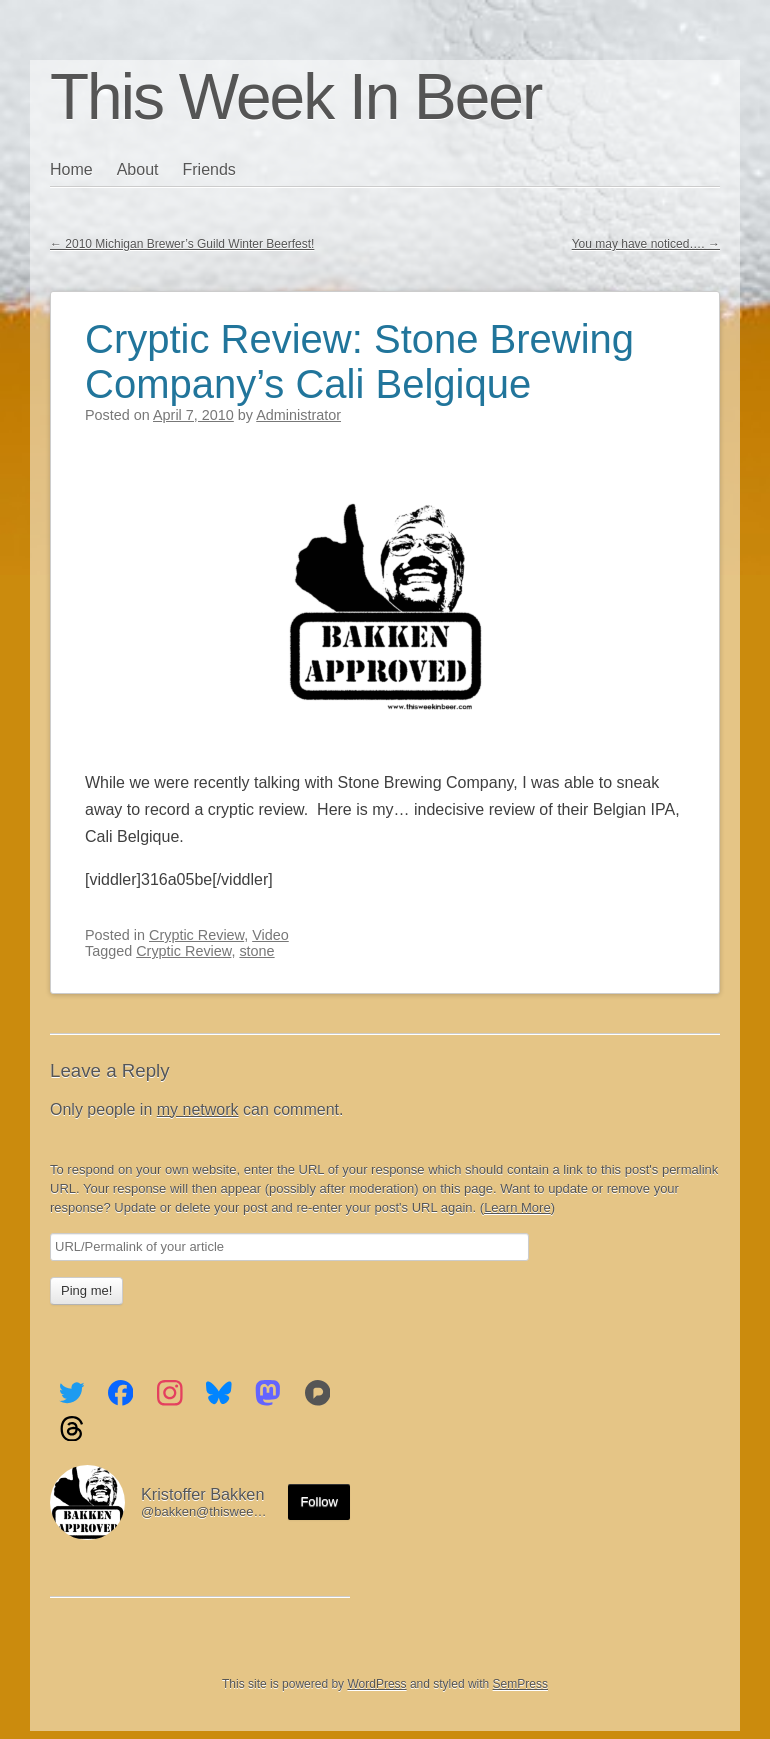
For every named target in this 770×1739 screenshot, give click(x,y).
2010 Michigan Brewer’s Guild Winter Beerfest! (182, 244)
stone (256, 951)
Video (270, 935)
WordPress (376, 1684)
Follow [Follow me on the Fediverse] (319, 1501)
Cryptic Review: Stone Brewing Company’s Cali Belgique (359, 361)
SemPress (520, 1684)
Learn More (517, 1207)
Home (71, 169)
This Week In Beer (295, 97)
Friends (209, 169)
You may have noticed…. (646, 244)
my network (198, 1109)
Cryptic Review (196, 935)
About (138, 169)
